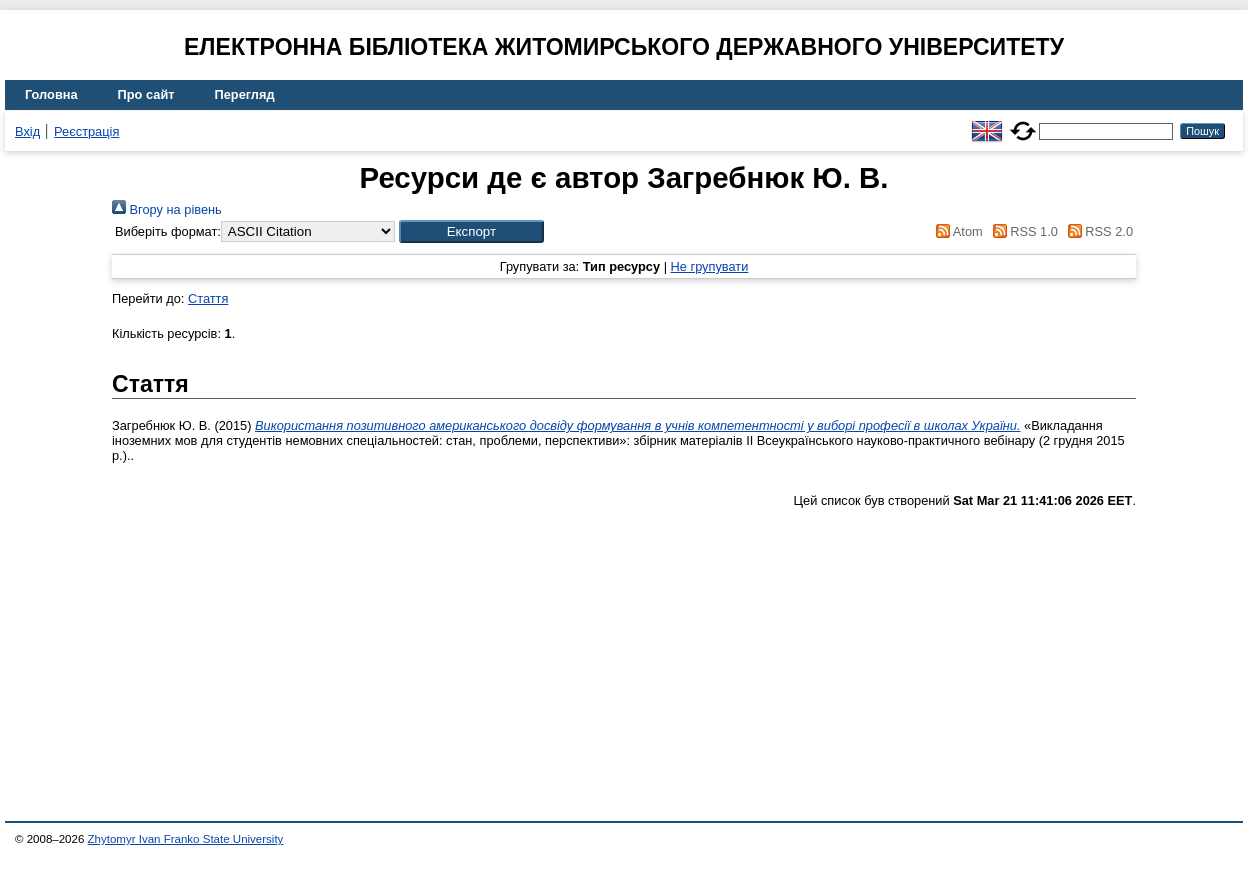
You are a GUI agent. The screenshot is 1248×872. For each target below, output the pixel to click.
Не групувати (710, 266)
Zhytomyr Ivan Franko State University (186, 839)
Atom (956, 231)
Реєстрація (86, 131)
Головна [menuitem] (51, 94)
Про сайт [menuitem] (146, 94)
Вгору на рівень (167, 209)
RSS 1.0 (1022, 231)
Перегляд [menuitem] (245, 94)
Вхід (27, 131)
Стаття (208, 298)
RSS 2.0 (1097, 231)
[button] (471, 231)
